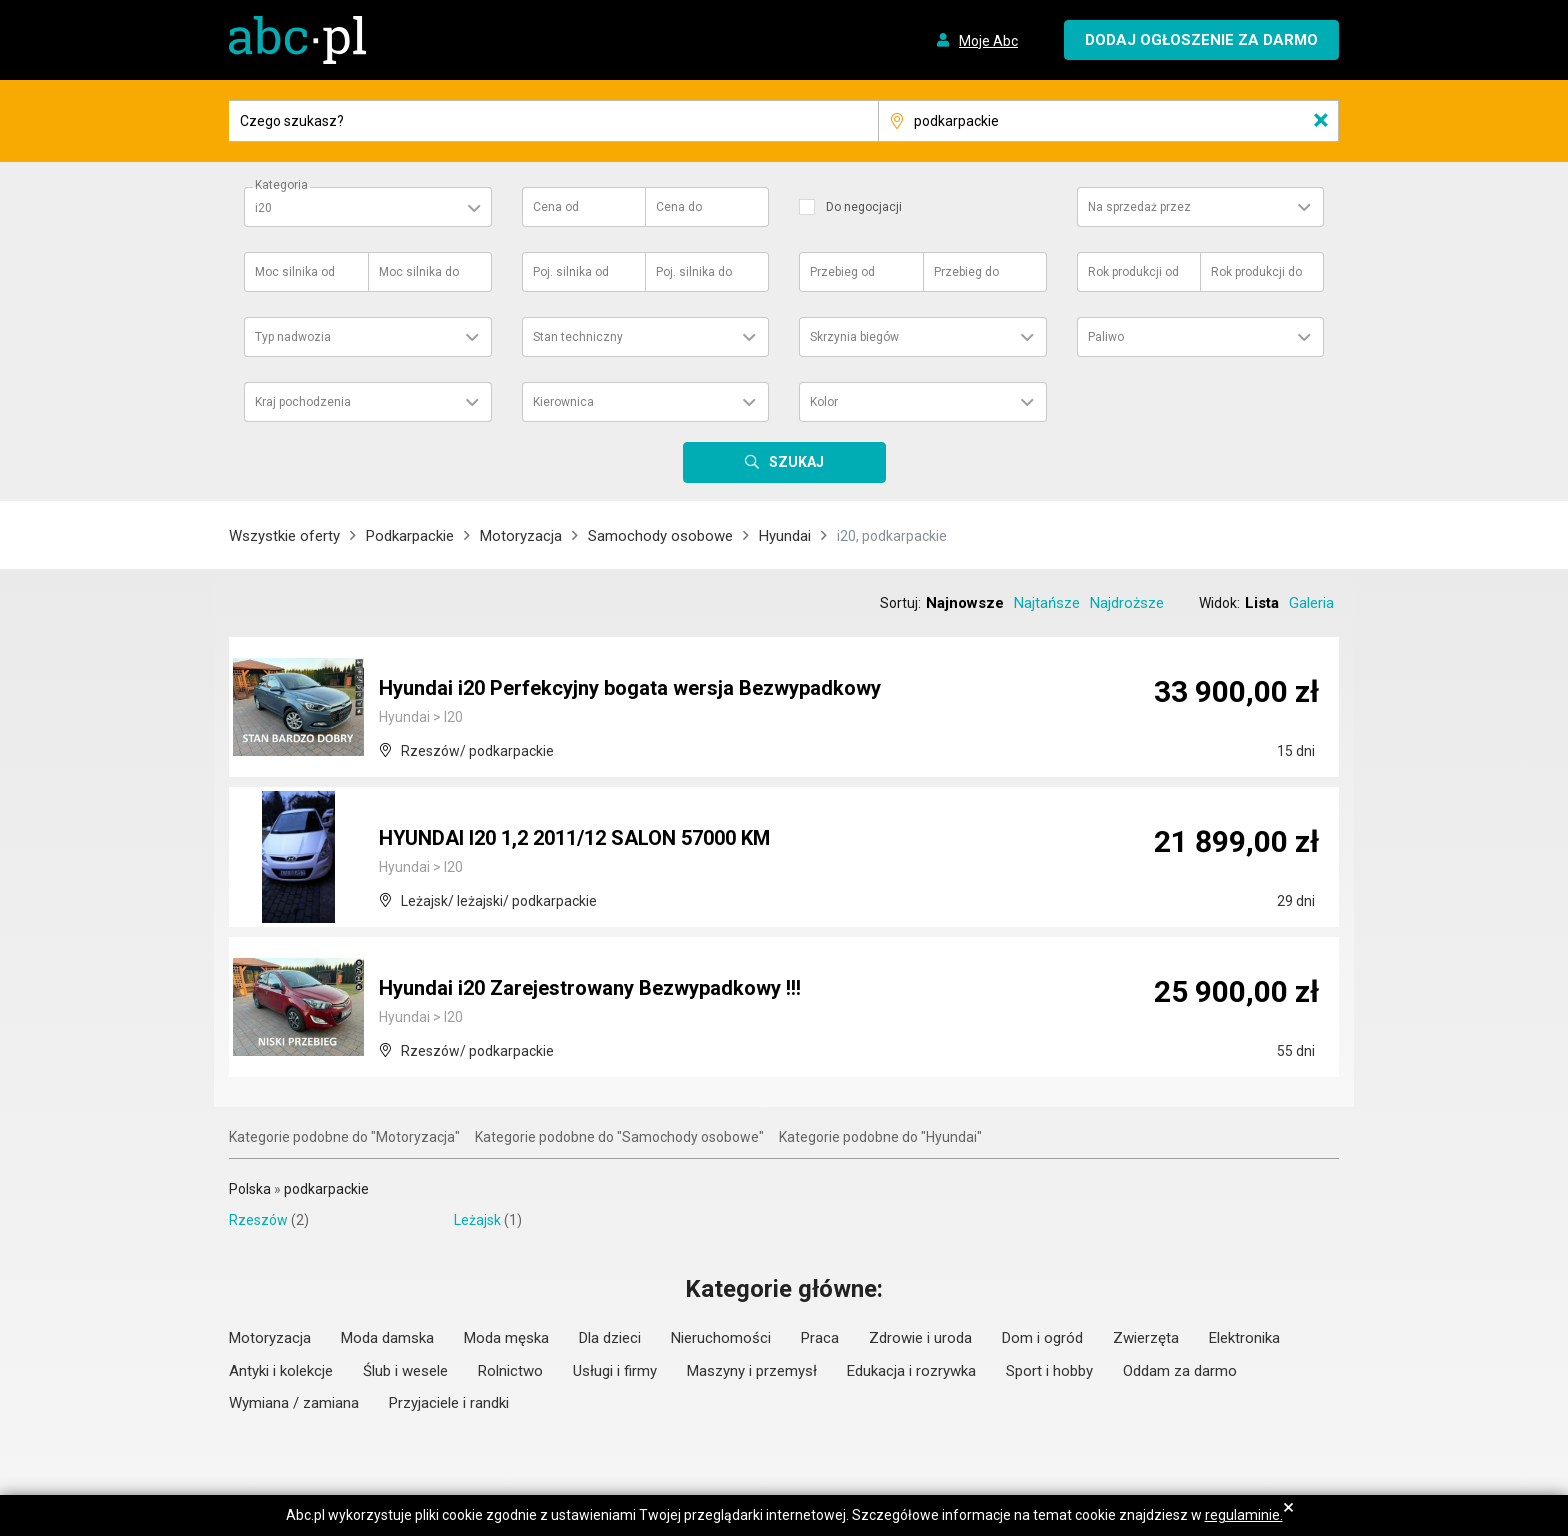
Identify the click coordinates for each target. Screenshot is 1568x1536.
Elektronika (1244, 1338)
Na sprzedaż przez (1139, 207)
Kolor (824, 402)
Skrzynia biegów (854, 337)
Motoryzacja (521, 536)
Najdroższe (1127, 603)
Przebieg (842, 272)
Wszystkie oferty (284, 536)
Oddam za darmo (1180, 1371)
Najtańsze (1047, 603)
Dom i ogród (1042, 1338)
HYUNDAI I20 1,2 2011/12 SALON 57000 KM (574, 838)
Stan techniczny (578, 337)
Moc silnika (295, 272)
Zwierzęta (1146, 1338)
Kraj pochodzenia (303, 402)
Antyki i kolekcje (281, 1371)
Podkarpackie (410, 536)
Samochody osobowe (660, 536)
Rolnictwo (510, 1371)
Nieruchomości (721, 1338)
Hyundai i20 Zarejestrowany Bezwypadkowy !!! (590, 988)
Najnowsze (965, 603)
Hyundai (785, 536)
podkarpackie (326, 1189)
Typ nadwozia (293, 337)
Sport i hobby (1049, 1371)
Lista (1262, 603)
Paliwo (1106, 337)
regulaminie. (1244, 1515)
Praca (820, 1338)
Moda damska (387, 1338)
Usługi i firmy (615, 1371)
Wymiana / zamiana (294, 1403)
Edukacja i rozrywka (911, 1371)
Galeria (1311, 603)
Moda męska (506, 1338)
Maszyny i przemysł (752, 1371)
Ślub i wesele (405, 1371)
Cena (556, 207)
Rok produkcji (1133, 272)
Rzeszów (258, 1220)
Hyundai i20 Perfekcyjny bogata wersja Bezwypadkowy (630, 688)
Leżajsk (477, 1220)
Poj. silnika (571, 272)
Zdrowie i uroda (920, 1338)
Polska (250, 1189)
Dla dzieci (610, 1338)
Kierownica (563, 402)
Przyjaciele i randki (449, 1403)
